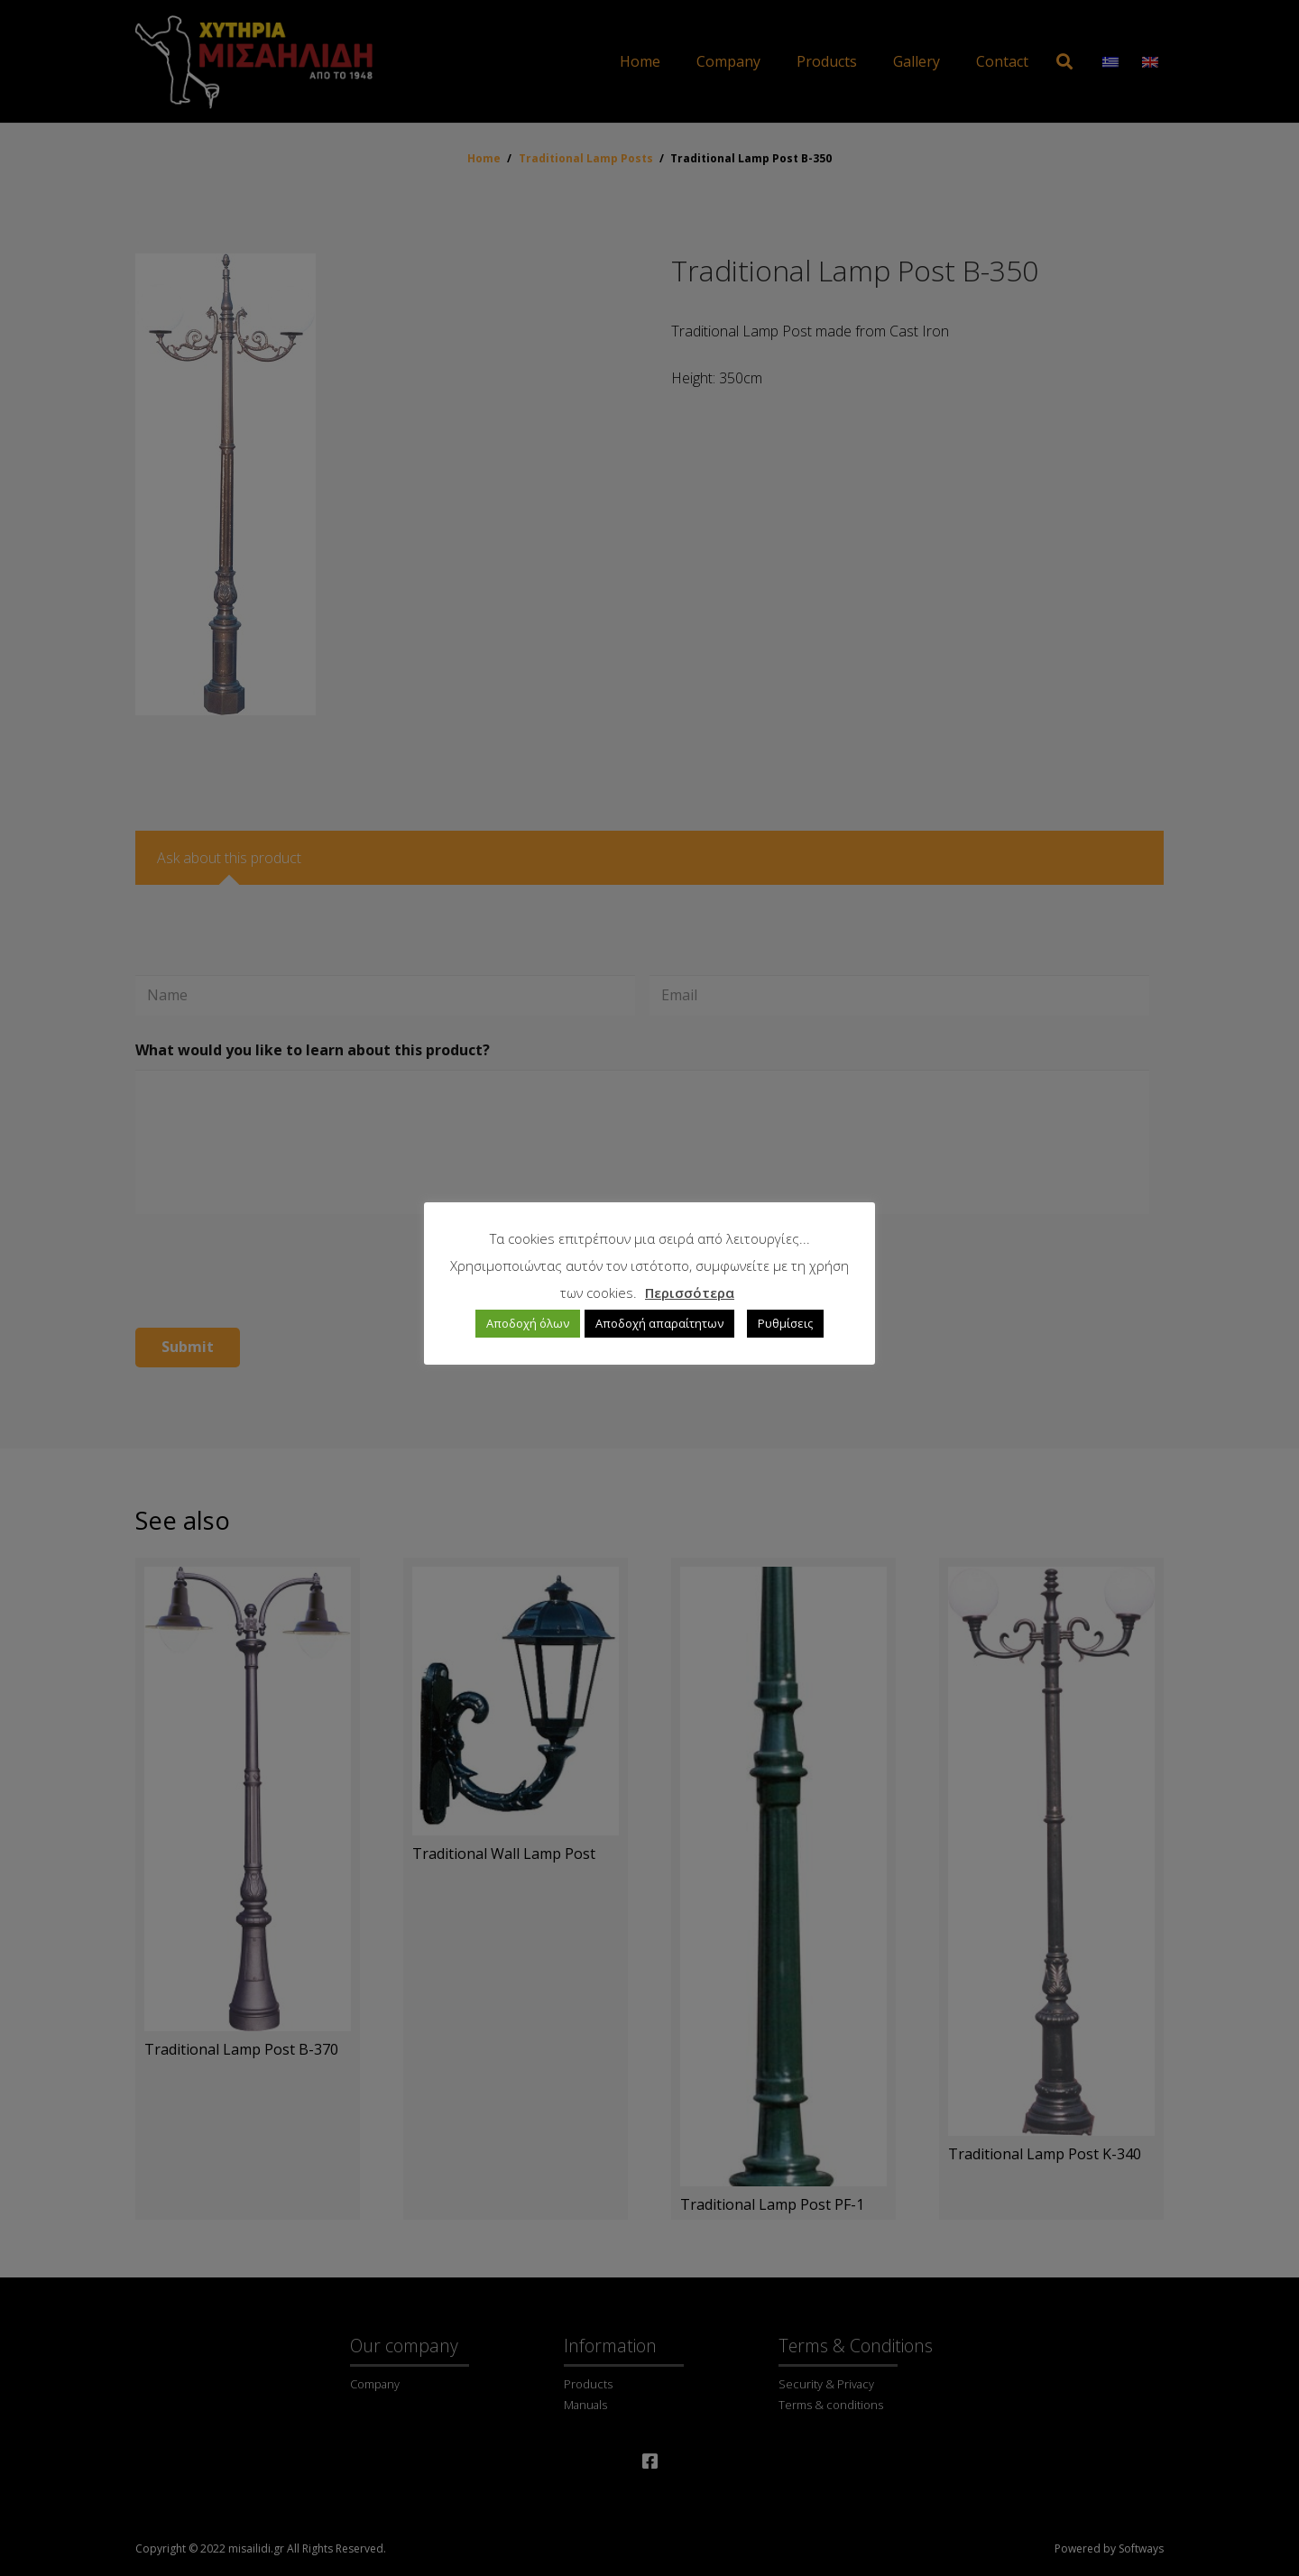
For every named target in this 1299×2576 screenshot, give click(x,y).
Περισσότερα (689, 1292)
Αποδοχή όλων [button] (527, 1323)
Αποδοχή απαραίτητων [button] (659, 1323)
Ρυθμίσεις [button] (785, 1323)
